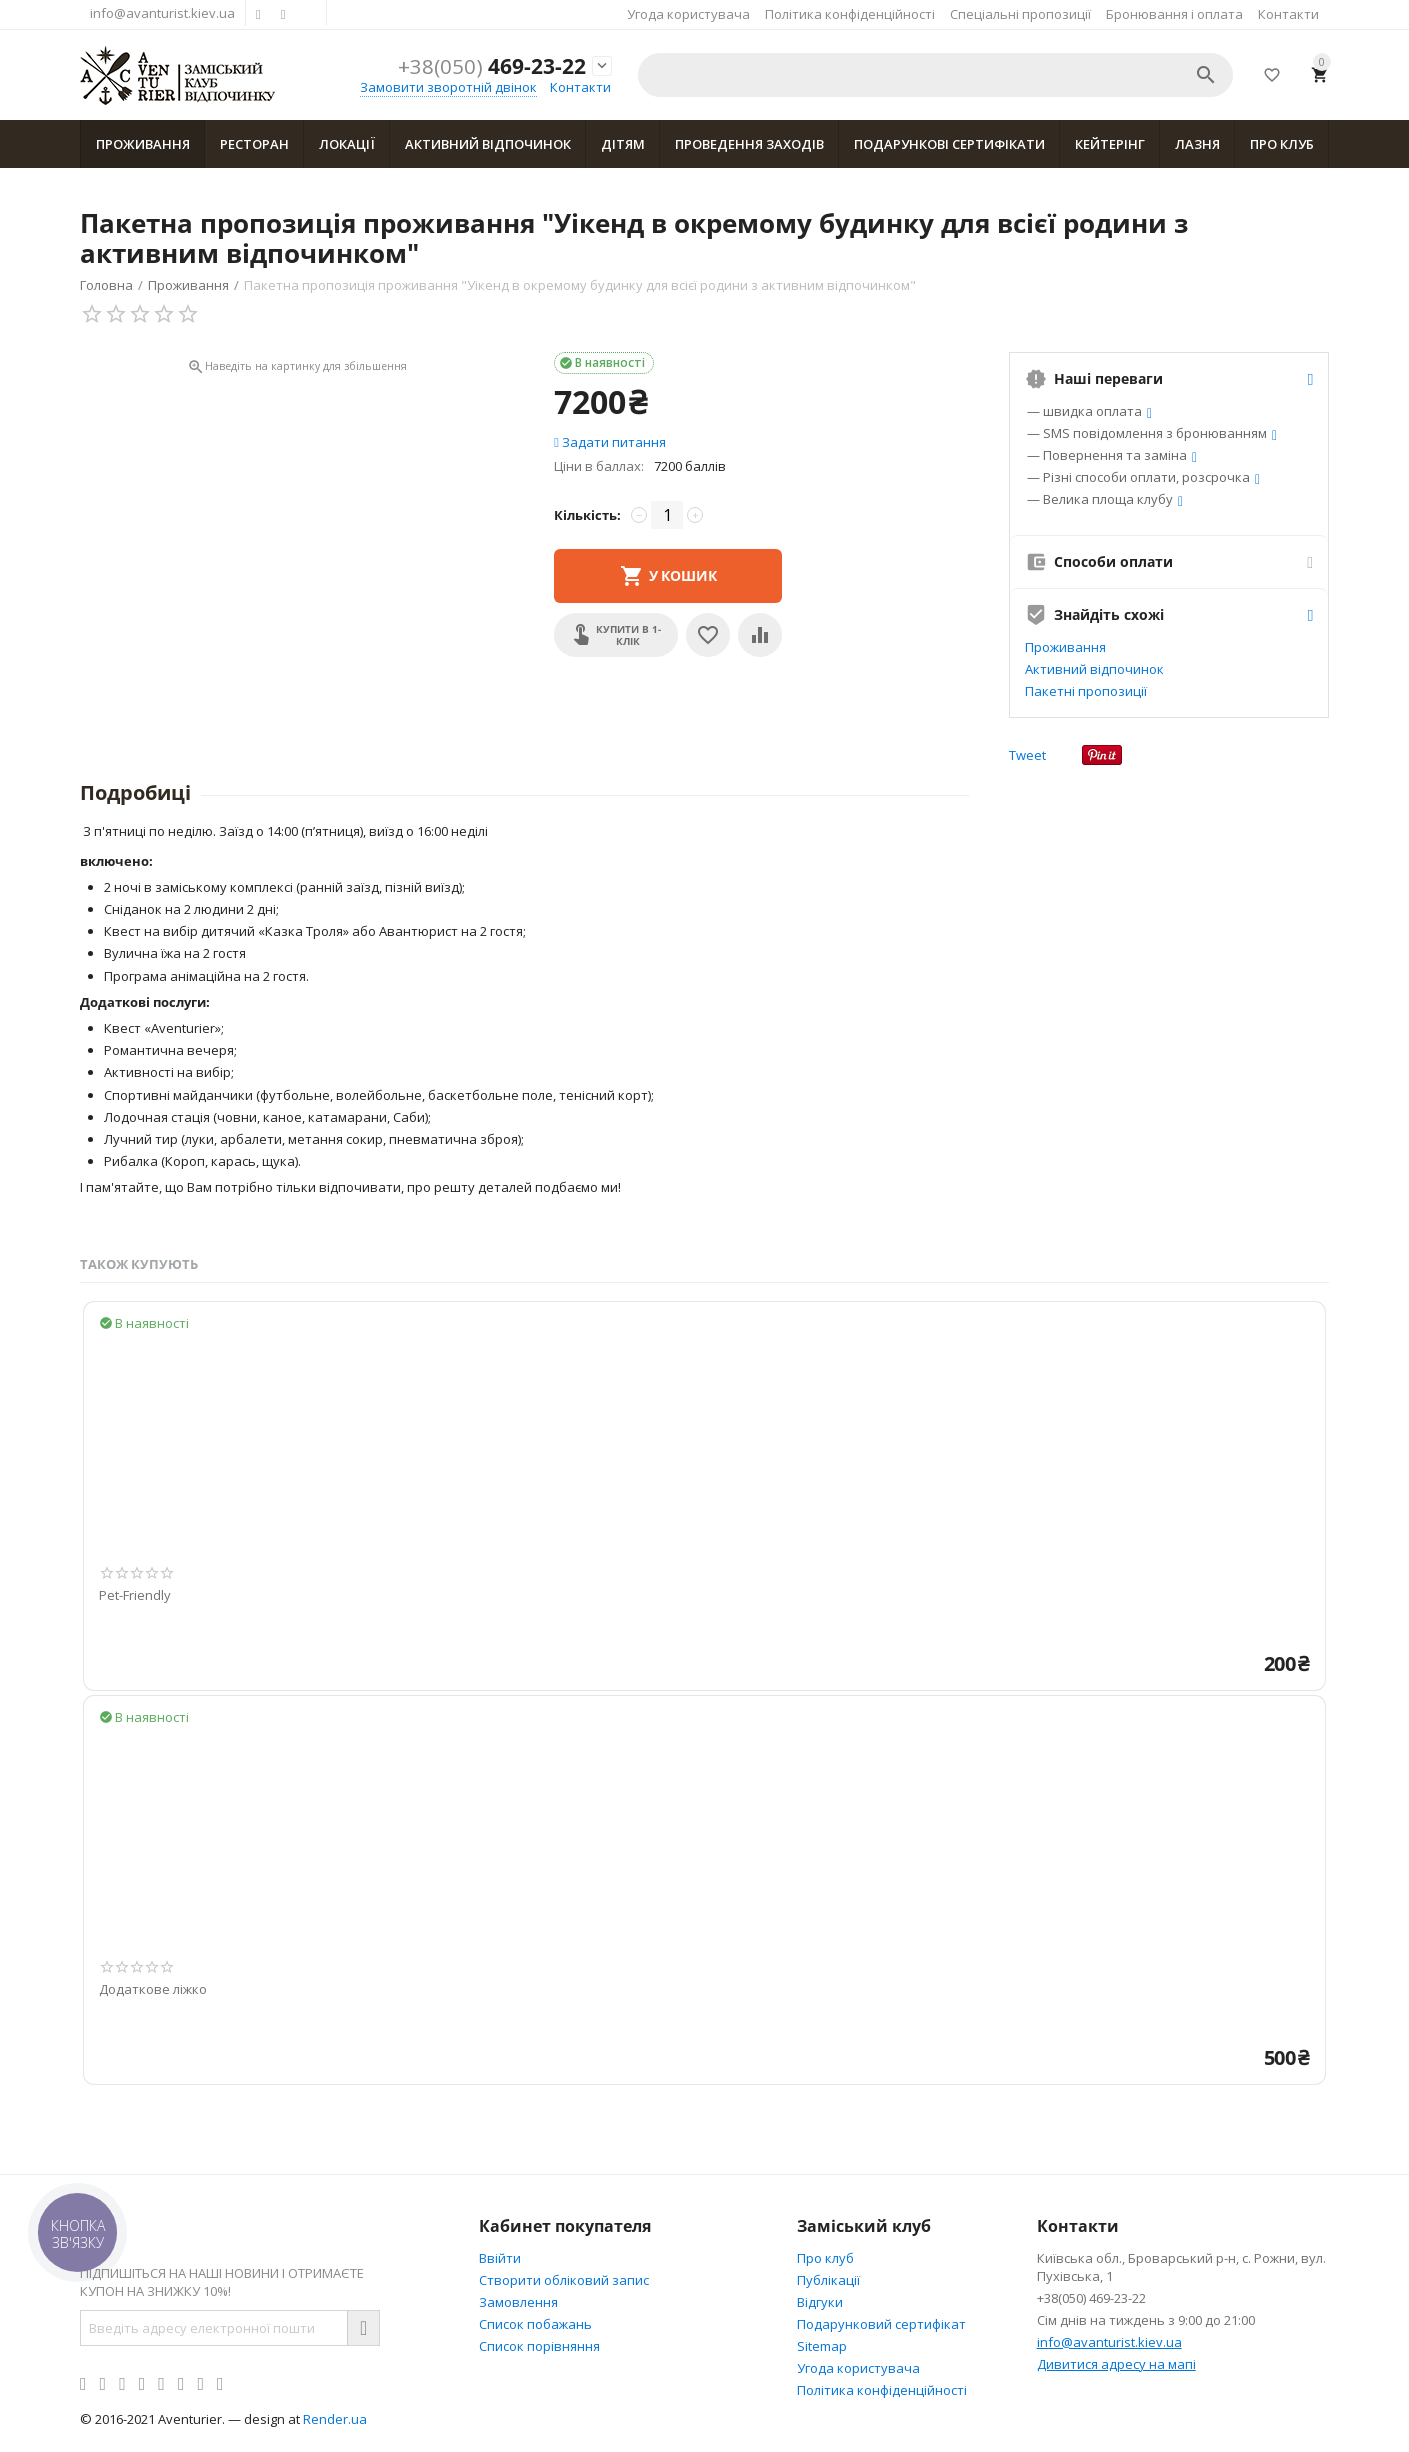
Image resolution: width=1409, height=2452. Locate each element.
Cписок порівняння (539, 2346)
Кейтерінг (1110, 144)
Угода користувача (688, 14)
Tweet (1027, 755)
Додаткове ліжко (153, 1990)
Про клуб (1282, 144)
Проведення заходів (749, 144)
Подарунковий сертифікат (881, 2324)
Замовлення (518, 2302)
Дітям (623, 144)
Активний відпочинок (488, 144)
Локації (347, 144)
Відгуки (820, 2302)
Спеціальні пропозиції (1020, 14)
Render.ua (335, 2419)
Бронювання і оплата (1174, 14)
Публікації (828, 2280)
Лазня (1197, 144)
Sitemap (822, 2346)
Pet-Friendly (135, 1596)
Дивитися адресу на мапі (1116, 2364)
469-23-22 (492, 66)
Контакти (1288, 14)
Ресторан (254, 144)
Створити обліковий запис (564, 2280)
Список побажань (535, 2324)
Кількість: (587, 515)
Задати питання (610, 442)
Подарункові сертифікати (949, 144)
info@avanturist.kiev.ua (162, 13)
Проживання (143, 144)
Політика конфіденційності (850, 14)
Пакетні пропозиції (1086, 691)
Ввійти (500, 2258)
